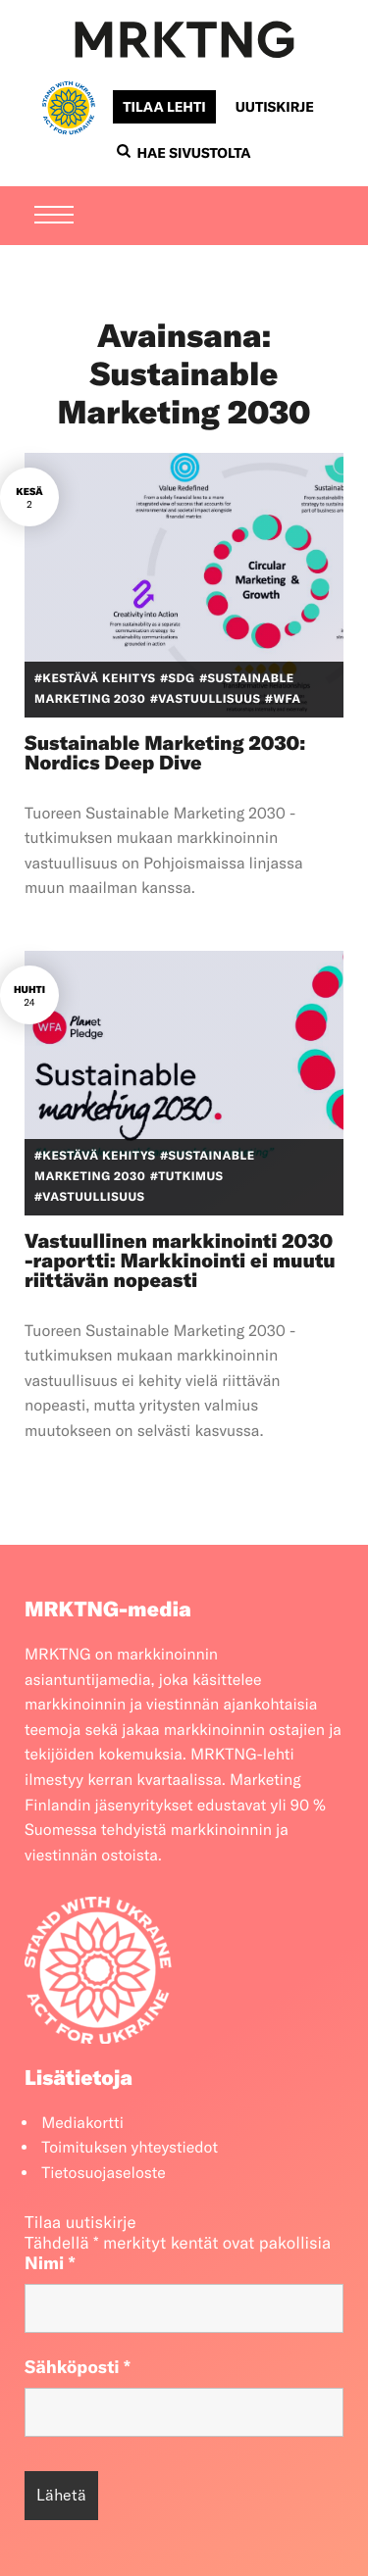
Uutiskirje (275, 107)
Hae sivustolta (183, 153)
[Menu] (54, 216)
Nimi (50, 2263)
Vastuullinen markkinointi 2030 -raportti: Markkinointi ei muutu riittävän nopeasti (180, 1261)
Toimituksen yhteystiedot (129, 2147)
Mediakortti (82, 2123)
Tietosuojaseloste (103, 2173)
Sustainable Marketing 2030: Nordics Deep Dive (165, 753)
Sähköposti (78, 2366)
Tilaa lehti (164, 107)
